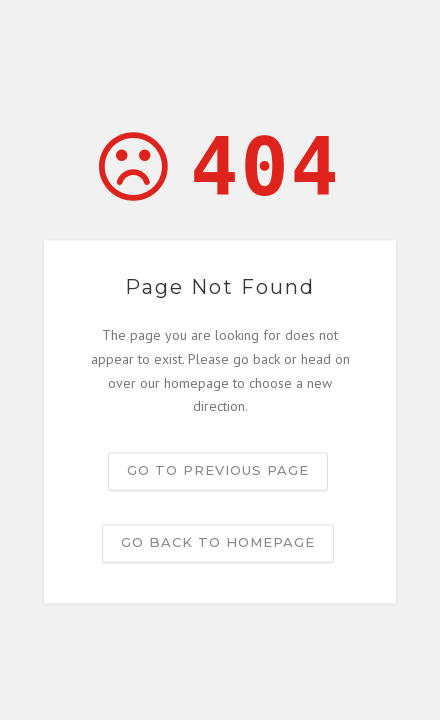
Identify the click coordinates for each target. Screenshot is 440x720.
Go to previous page (218, 471)
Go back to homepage (218, 543)
